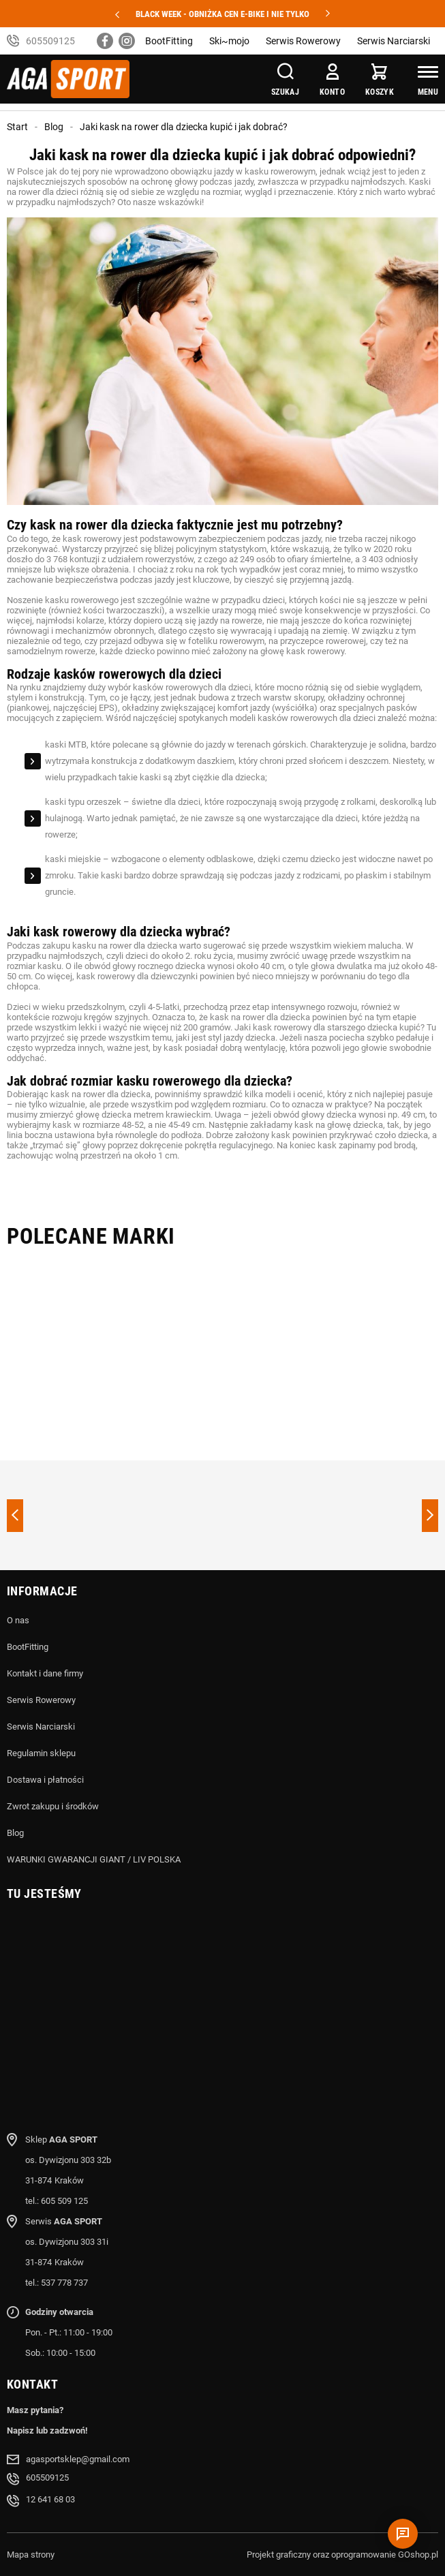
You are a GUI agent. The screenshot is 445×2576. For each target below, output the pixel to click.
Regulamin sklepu (41, 1753)
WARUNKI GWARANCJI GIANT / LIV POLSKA (94, 1859)
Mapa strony (31, 2554)
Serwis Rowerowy (303, 40)
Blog (53, 126)
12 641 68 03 (50, 2499)
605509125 (50, 40)
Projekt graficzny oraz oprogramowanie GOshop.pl (342, 2554)
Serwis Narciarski (393, 40)
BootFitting (169, 40)
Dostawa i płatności (45, 1780)
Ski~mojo (229, 40)
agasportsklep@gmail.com (77, 2459)
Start (17, 126)
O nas (18, 1620)
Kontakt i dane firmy (45, 1673)
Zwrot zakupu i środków (53, 1806)
